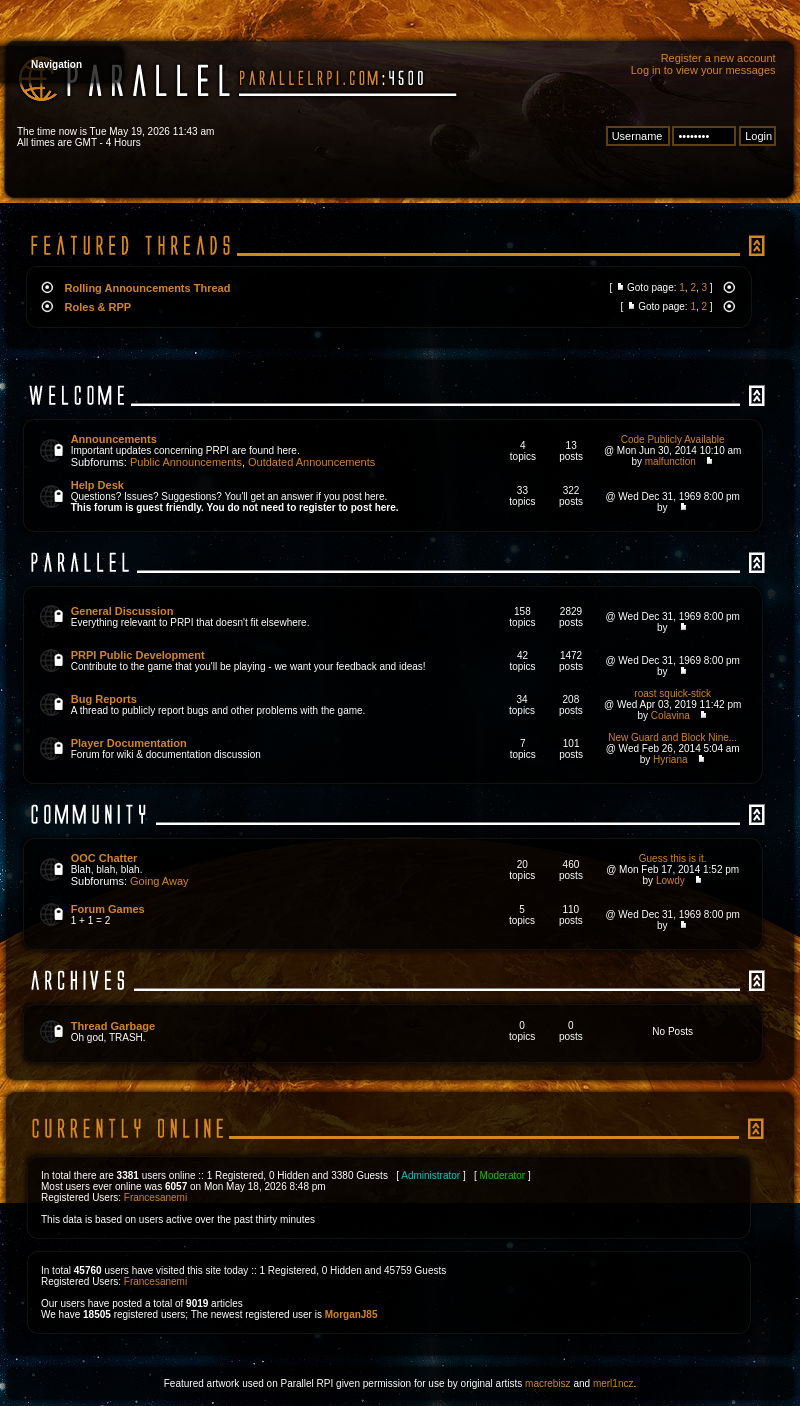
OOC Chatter (104, 858)
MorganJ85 (351, 1314)
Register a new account (718, 58)
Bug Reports (104, 699)
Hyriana (670, 759)
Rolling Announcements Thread (148, 288)
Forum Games (108, 909)
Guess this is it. (673, 858)
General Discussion (122, 611)
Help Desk (97, 485)
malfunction (670, 461)
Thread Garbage (113, 1026)
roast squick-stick (672, 693)
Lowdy (670, 880)
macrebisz (548, 1383)
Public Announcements (186, 462)
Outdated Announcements (311, 462)
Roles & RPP (98, 307)
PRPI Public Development (138, 655)
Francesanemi (155, 1197)
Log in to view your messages (703, 70)
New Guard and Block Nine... (672, 737)
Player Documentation (129, 743)
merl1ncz (613, 1383)
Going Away (159, 881)
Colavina (670, 715)
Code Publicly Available (673, 439)
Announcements (114, 439)
